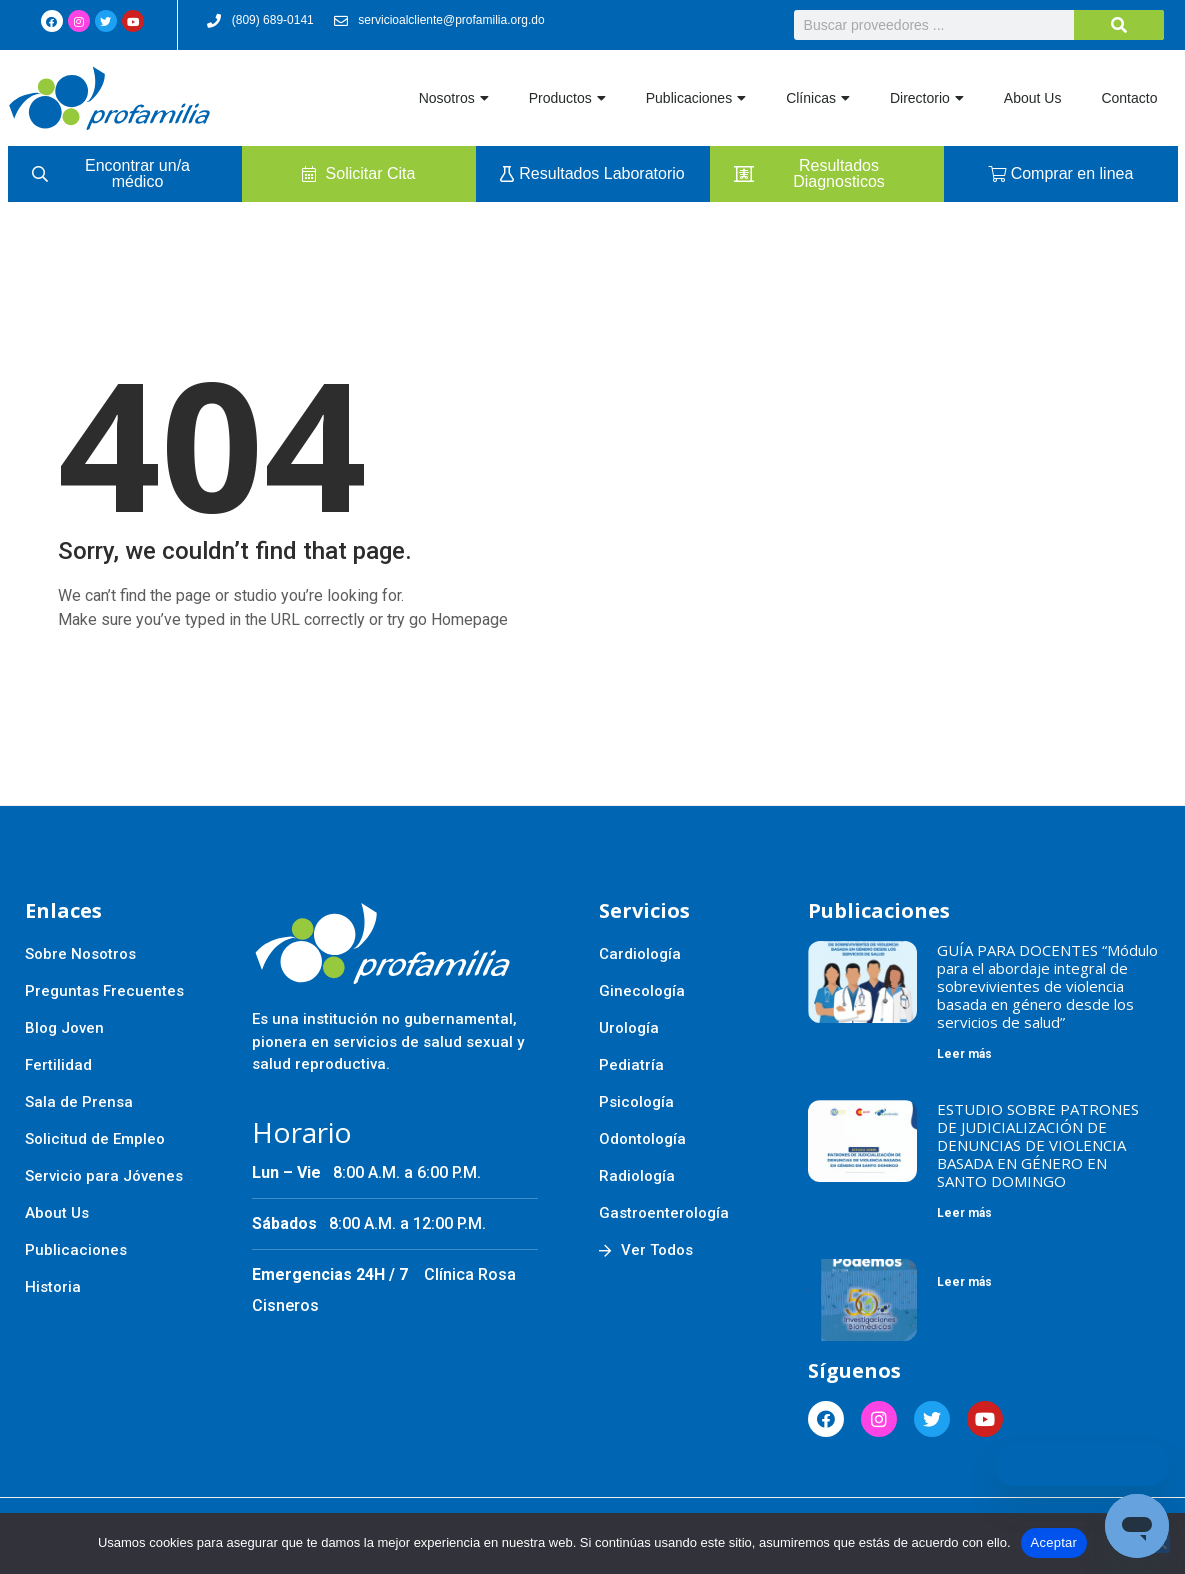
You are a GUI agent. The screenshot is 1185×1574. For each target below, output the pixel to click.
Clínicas (818, 98)
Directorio (927, 98)
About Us (1033, 98)
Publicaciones (696, 98)
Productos (567, 98)
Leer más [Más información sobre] (964, 1282)
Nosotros (454, 98)
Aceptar (1054, 1542)
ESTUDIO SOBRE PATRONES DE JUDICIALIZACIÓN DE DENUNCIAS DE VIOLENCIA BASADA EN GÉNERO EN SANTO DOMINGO (1038, 1145)
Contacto (1129, 98)
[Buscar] (1119, 25)
